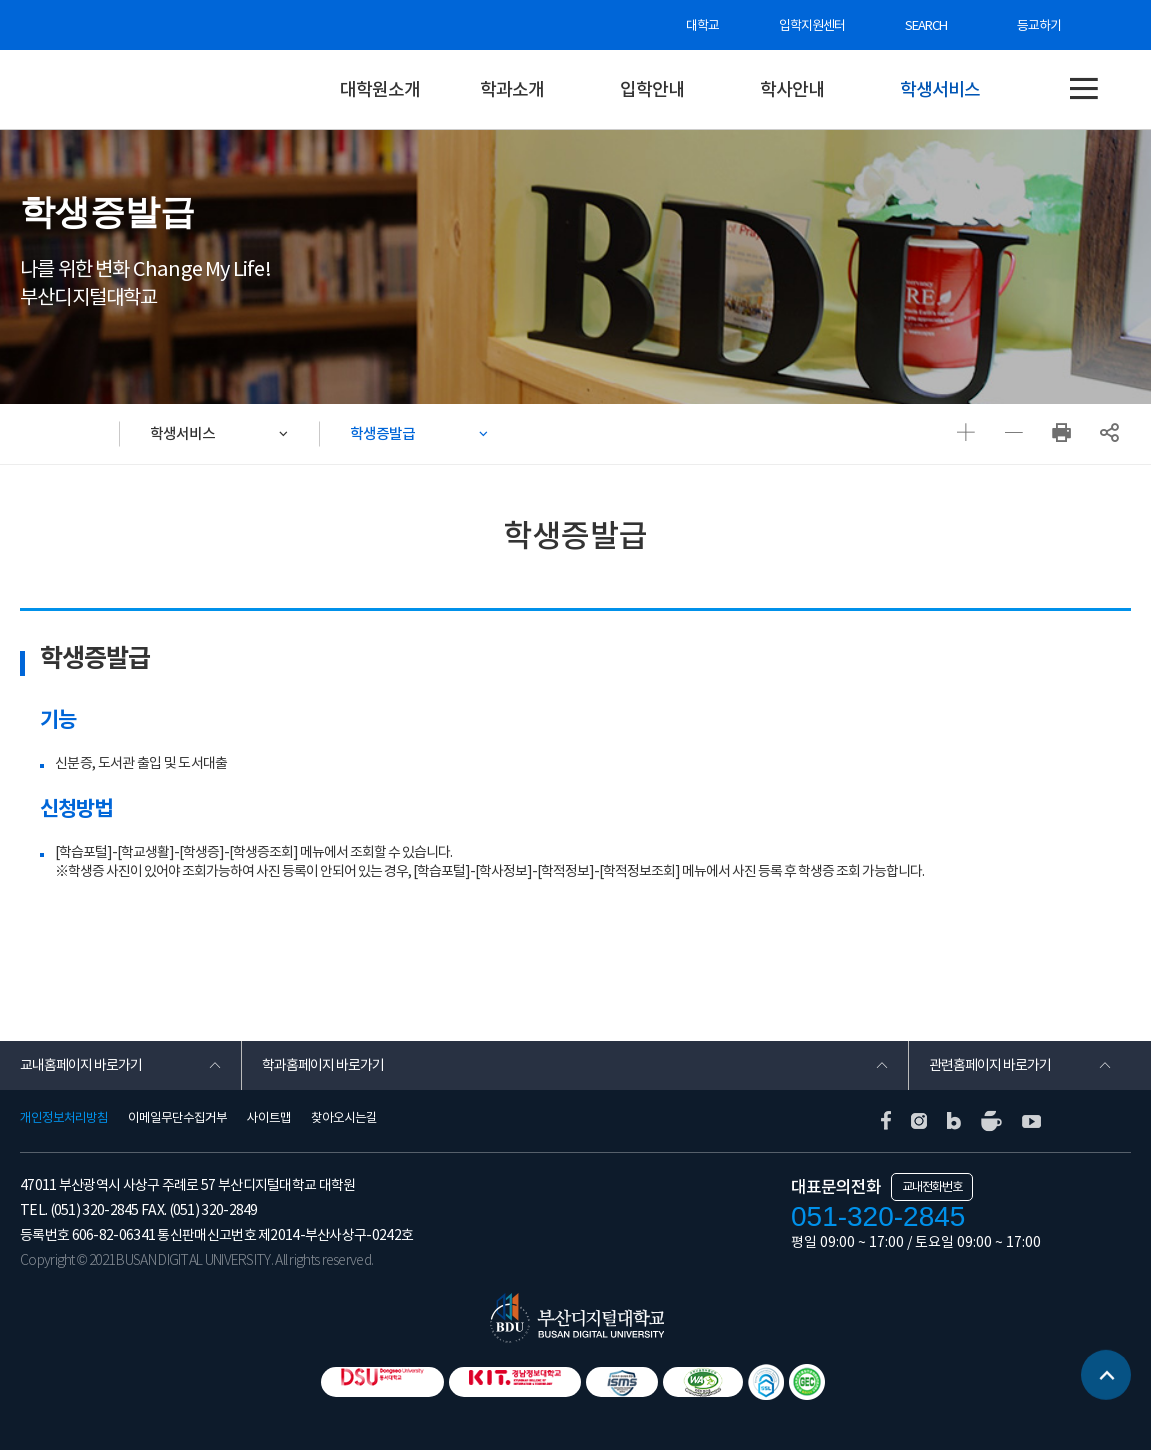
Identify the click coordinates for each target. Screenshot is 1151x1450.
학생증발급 (382, 433)
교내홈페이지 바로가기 (81, 1065)
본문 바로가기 (0, 0)
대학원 (299, 89)
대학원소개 (380, 89)
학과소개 (512, 89)
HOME (70, 434)
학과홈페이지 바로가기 (323, 1065)
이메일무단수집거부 (177, 1118)
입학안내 (652, 89)
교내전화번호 (932, 1186)
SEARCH (926, 25)
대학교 (702, 25)
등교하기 (1039, 25)
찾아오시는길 (344, 1118)
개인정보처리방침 (64, 1118)
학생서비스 (940, 89)
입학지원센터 (812, 25)
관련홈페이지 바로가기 (990, 1065)
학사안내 (792, 89)
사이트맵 (269, 1118)
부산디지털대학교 (150, 90)
